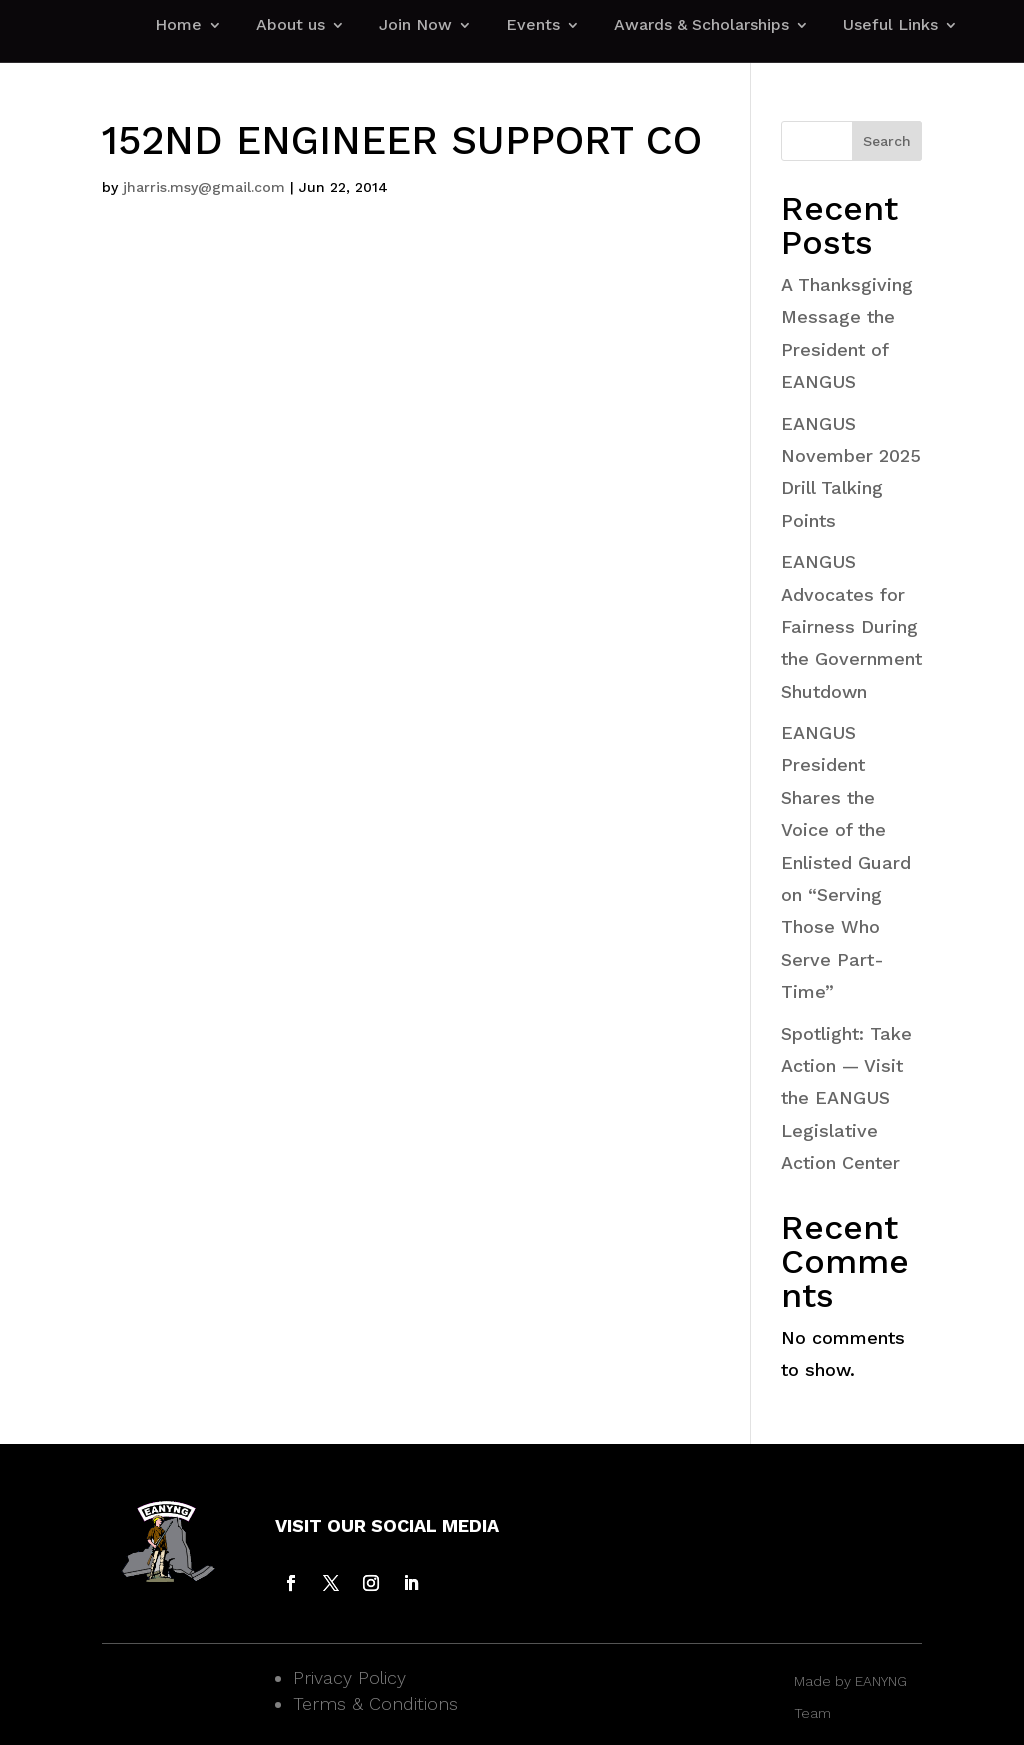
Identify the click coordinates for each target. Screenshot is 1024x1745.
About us (290, 26)
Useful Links (890, 26)
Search (887, 141)
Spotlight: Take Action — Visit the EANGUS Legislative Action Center (846, 1098)
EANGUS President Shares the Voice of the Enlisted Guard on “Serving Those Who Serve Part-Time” (846, 862)
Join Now (415, 26)
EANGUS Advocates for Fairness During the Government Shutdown (851, 626)
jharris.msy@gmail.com (204, 187)
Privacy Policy (349, 1677)
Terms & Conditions (375, 1703)
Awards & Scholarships (701, 26)
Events (533, 26)
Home (178, 26)
